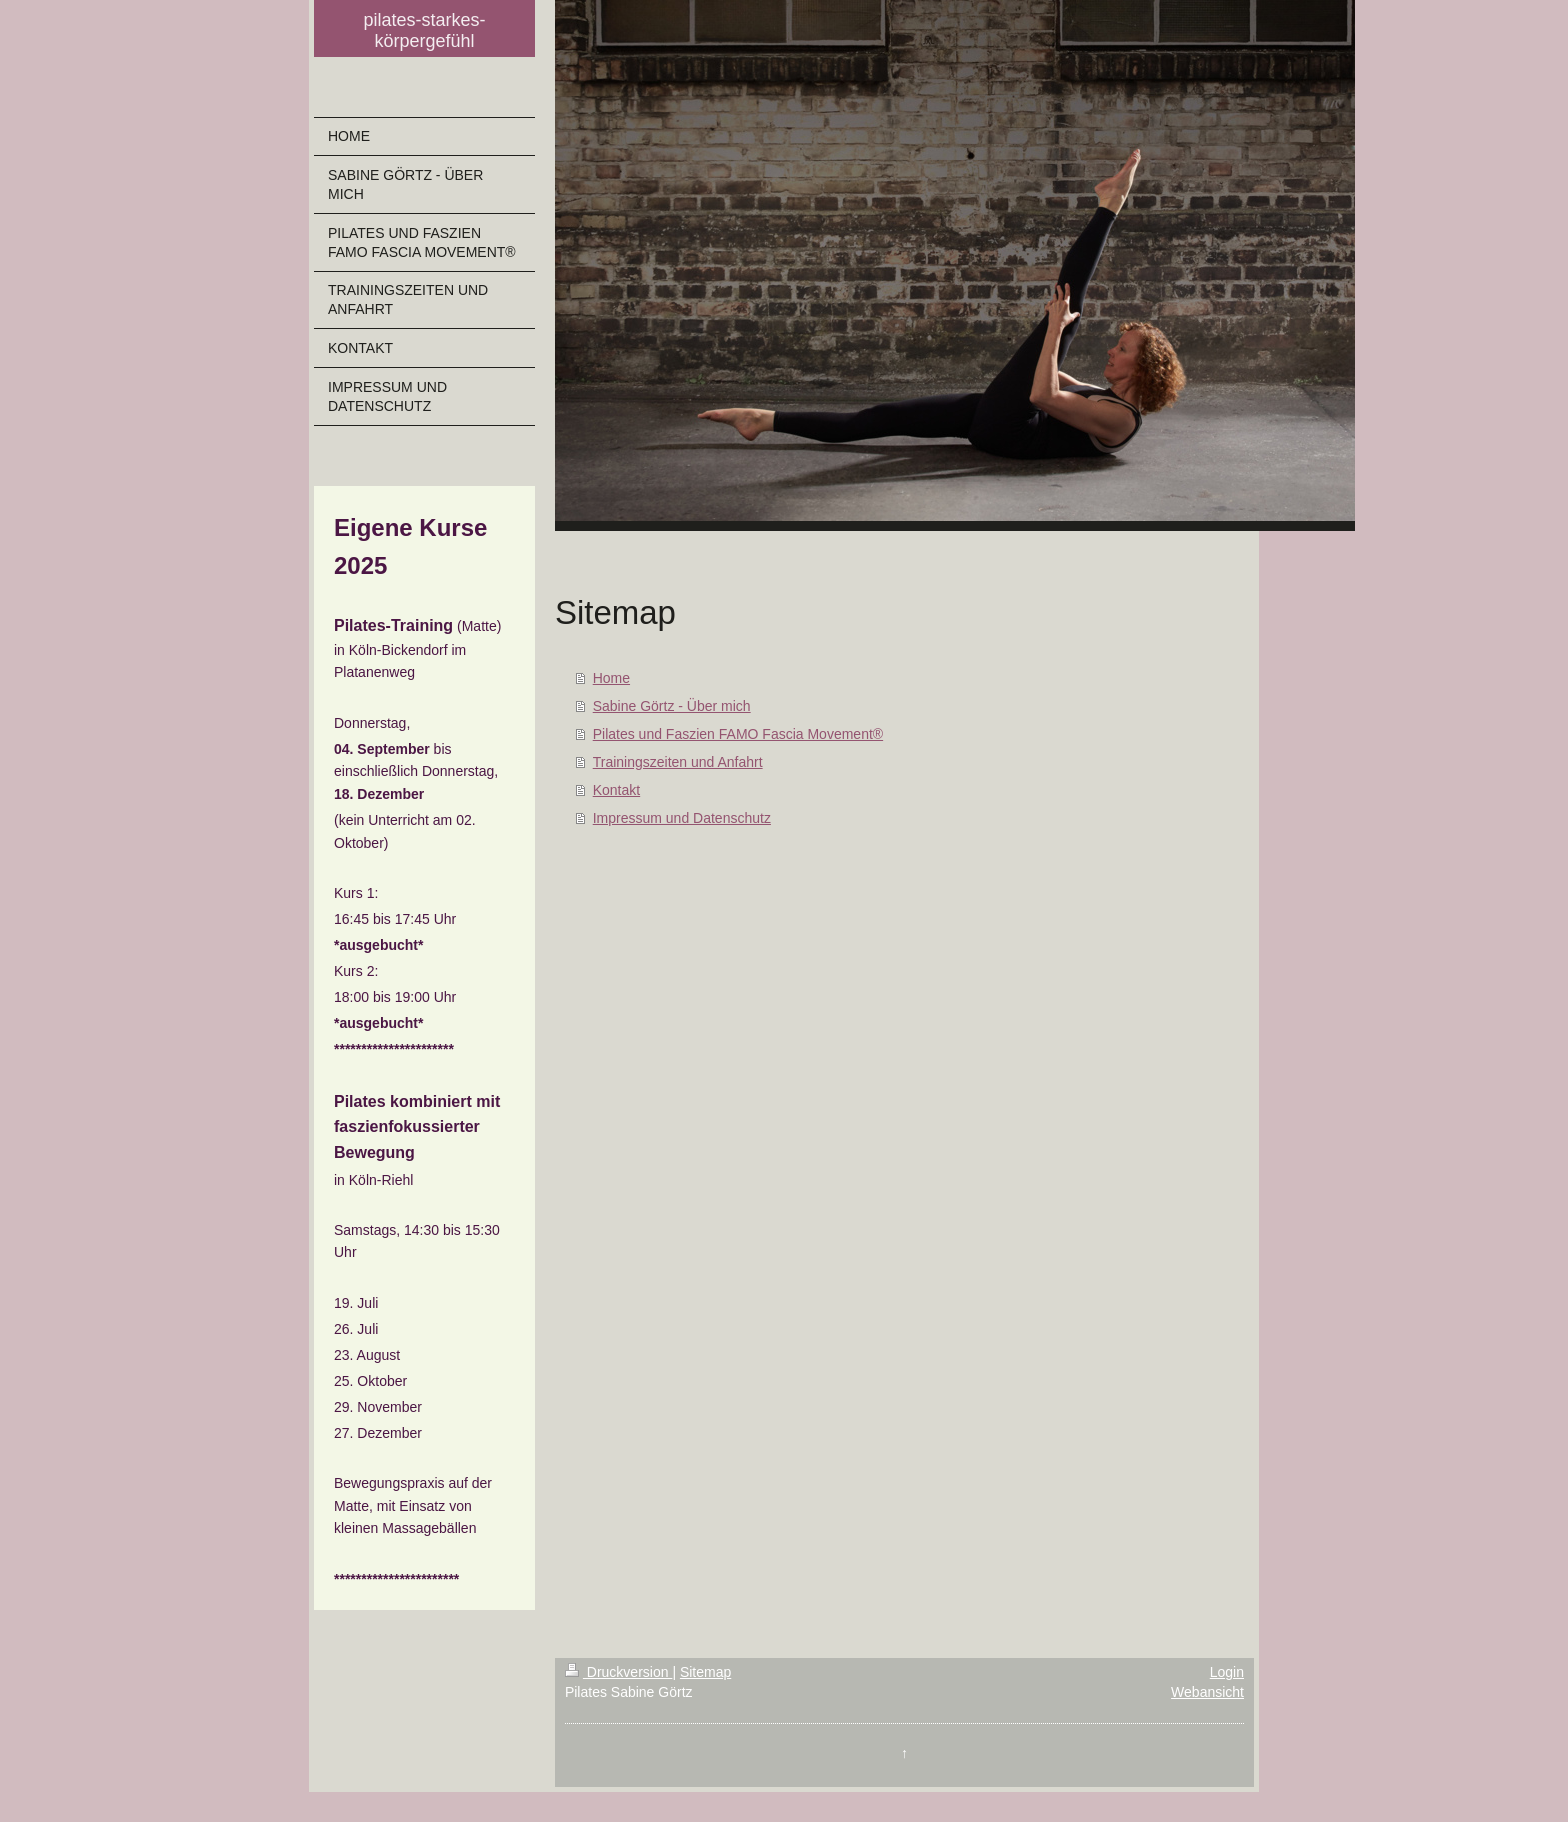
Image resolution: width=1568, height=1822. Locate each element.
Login (1227, 1672)
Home (611, 678)
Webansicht (1207, 1692)
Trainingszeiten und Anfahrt (678, 762)
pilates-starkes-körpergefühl (424, 30)
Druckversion (618, 1672)
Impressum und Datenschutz (682, 818)
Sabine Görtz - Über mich (672, 706)
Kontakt (616, 790)
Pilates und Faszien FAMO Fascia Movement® (738, 734)
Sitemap (705, 1672)
